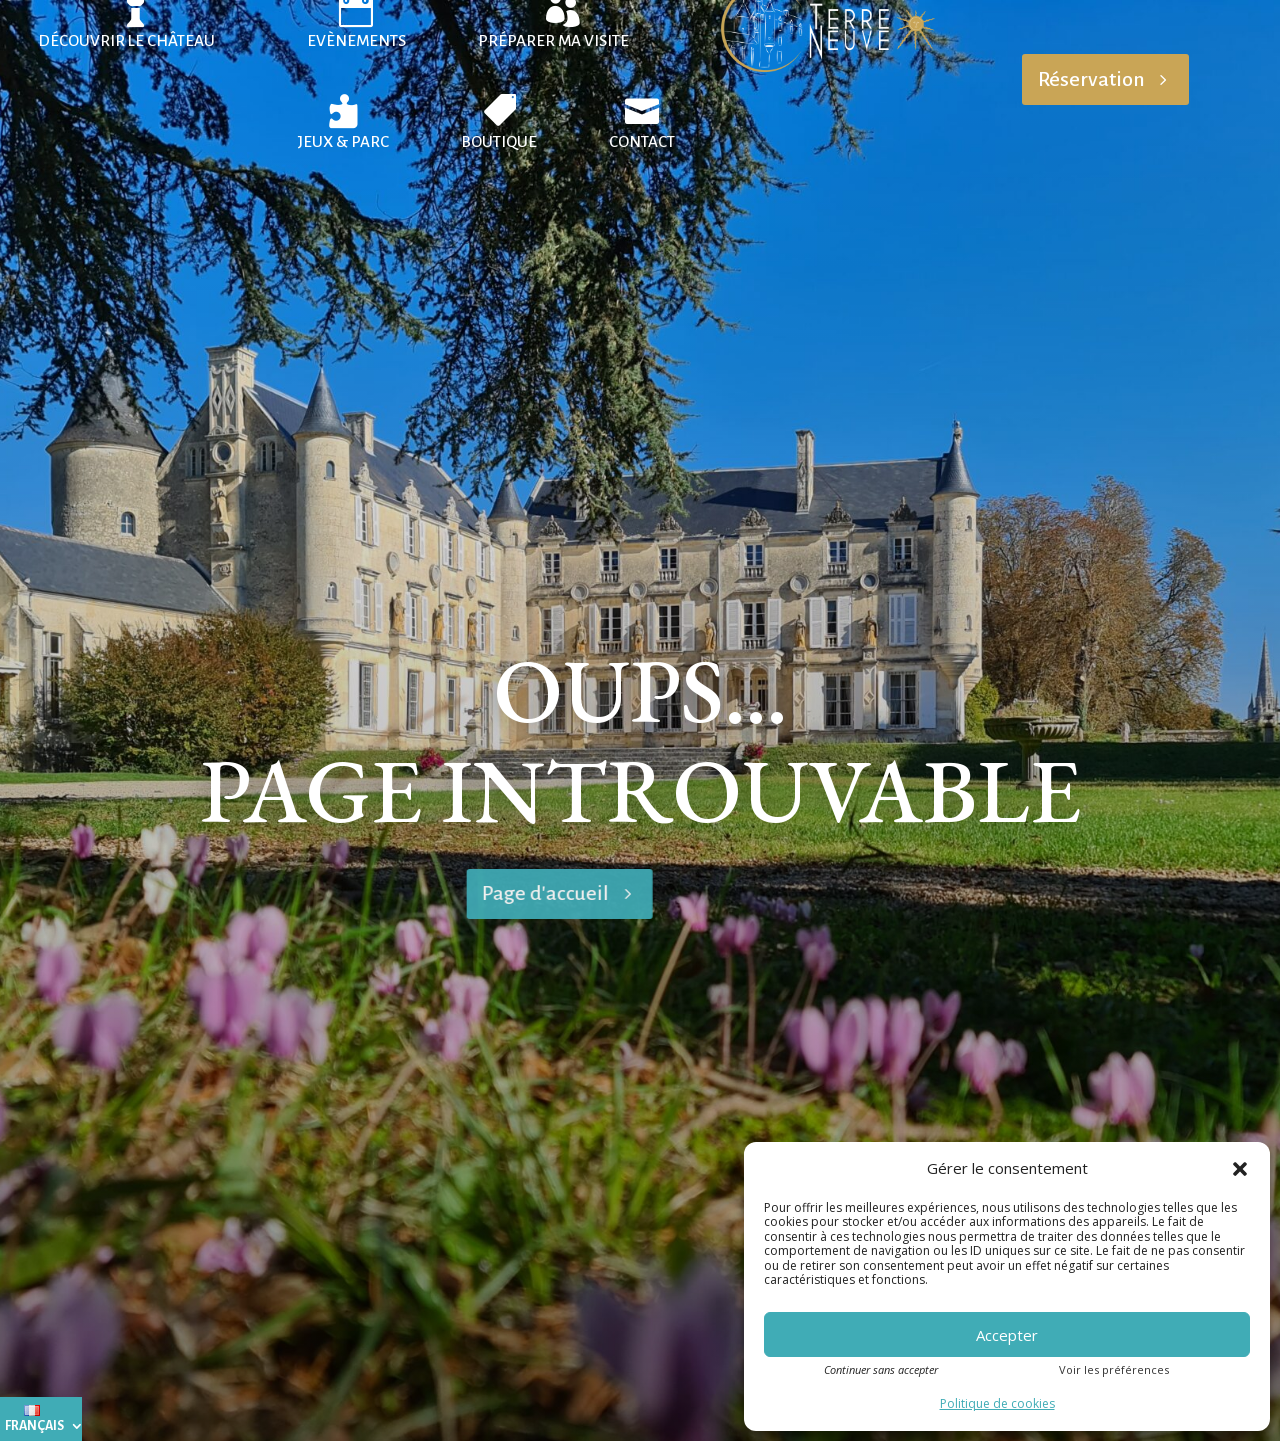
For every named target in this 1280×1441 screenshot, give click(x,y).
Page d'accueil (352, 893)
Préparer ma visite (553, 40)
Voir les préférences (1114, 1370)
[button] (1240, 1169)
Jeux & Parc (343, 141)
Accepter (1007, 1335)
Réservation (1091, 79)
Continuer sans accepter (881, 1370)
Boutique (499, 141)
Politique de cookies (997, 1403)
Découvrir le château (126, 40)
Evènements (356, 40)
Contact (642, 141)
